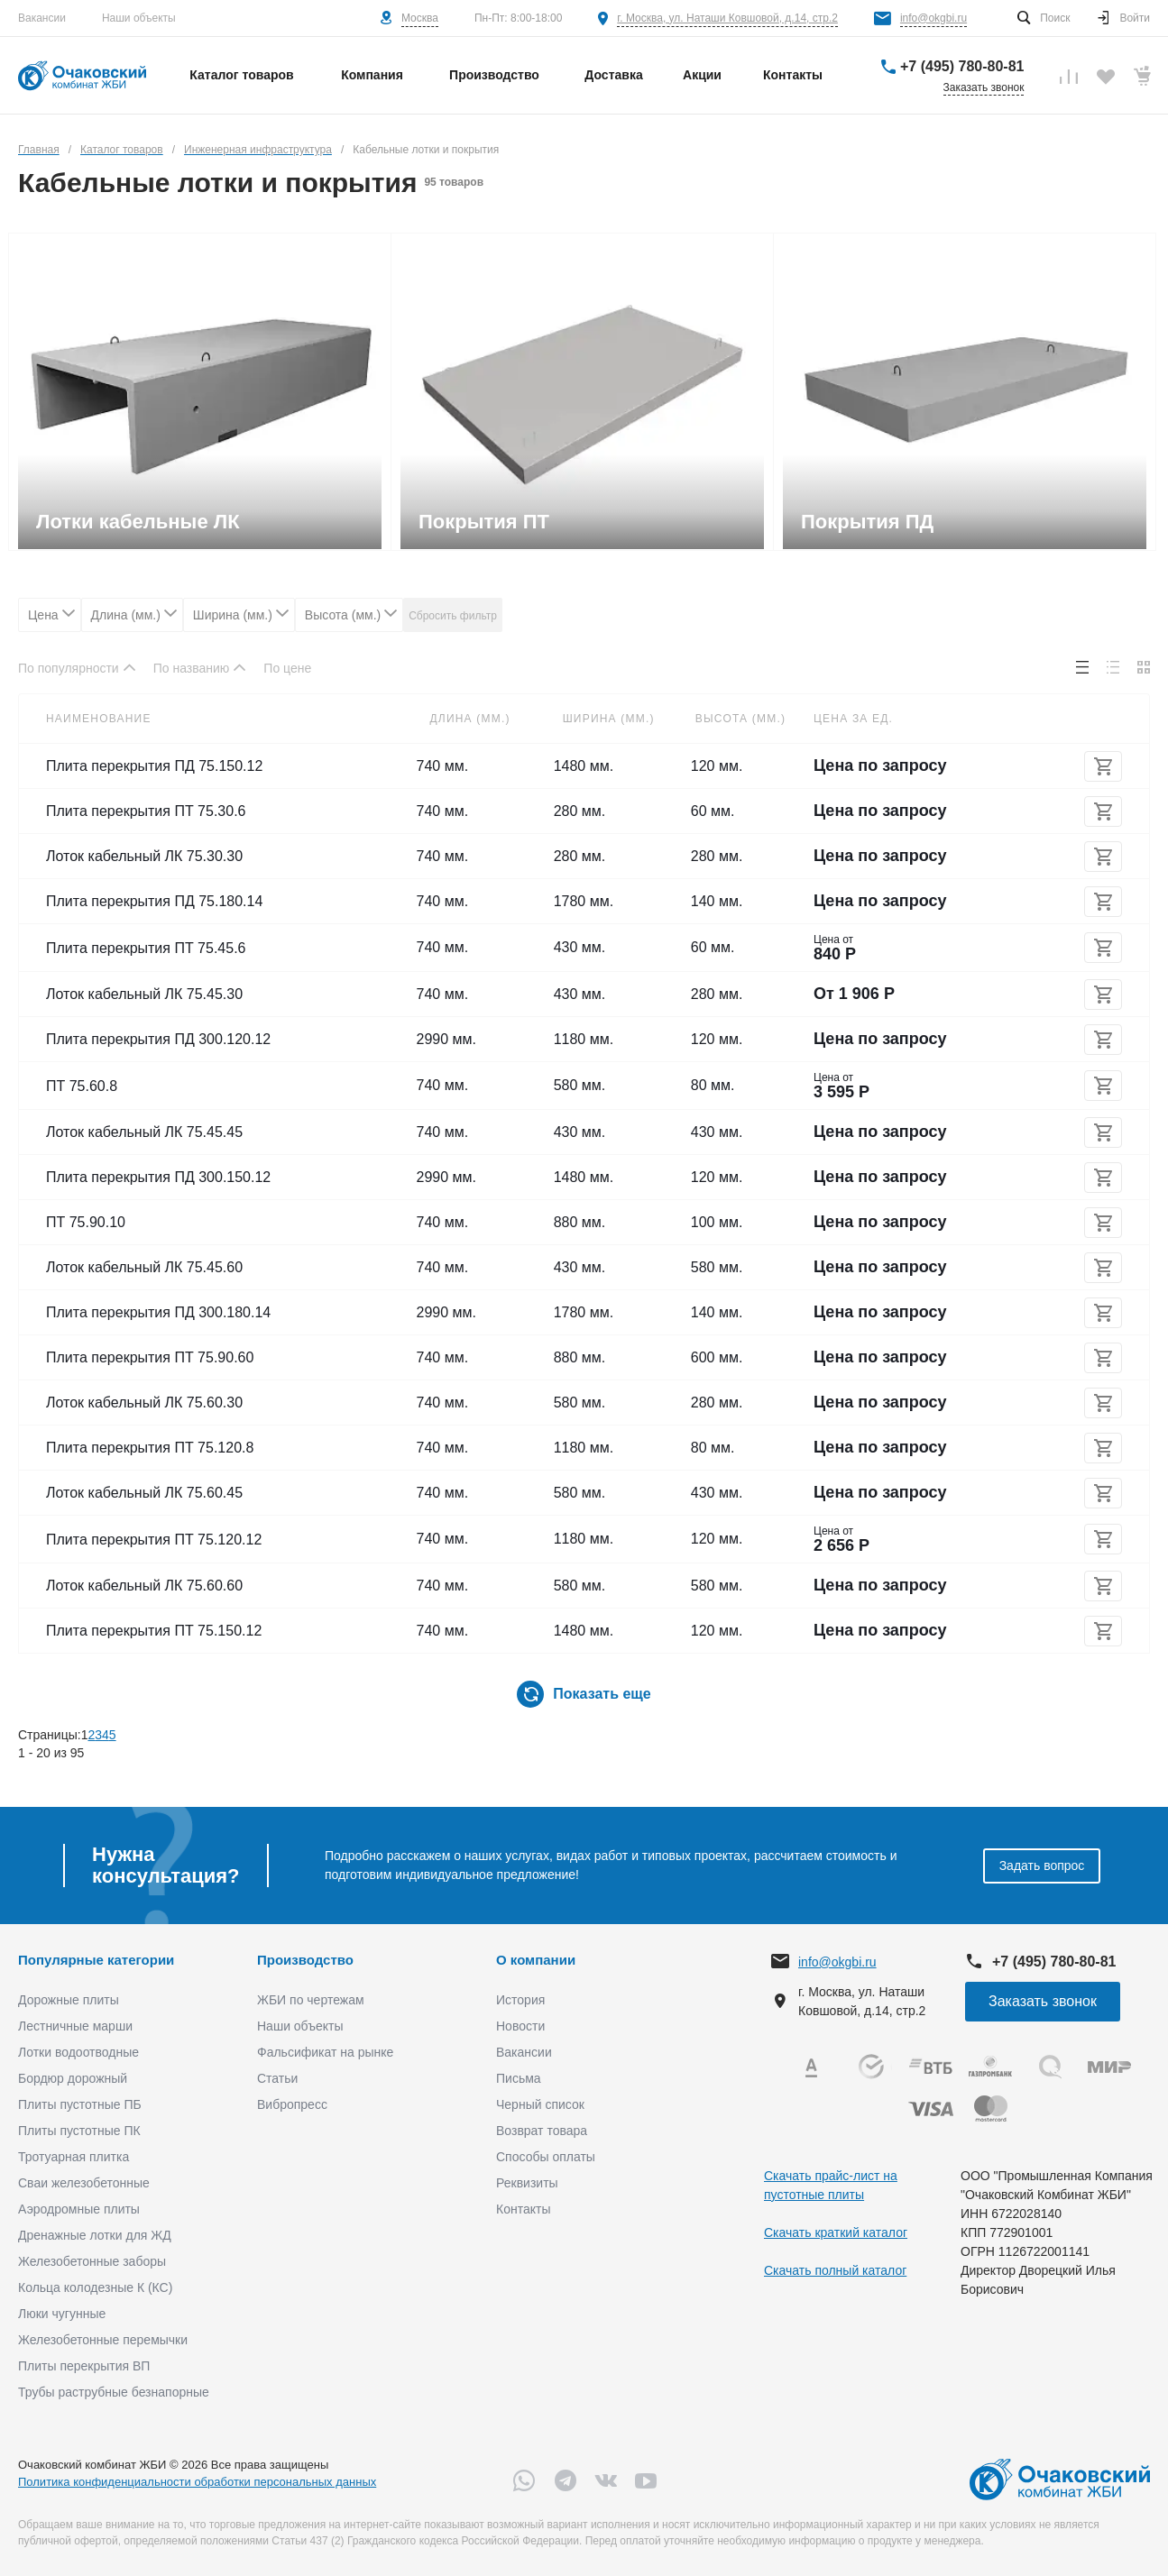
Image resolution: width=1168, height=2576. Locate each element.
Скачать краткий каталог (835, 2232)
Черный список (540, 2104)
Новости (520, 2026)
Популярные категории (96, 1959)
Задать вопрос (1042, 1865)
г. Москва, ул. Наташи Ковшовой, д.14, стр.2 (727, 18)
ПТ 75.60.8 (81, 1086)
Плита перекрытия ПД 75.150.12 (154, 766)
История (520, 2000)
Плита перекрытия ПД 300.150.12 (158, 1177)
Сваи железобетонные (84, 2183)
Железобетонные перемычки (103, 2340)
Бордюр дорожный (72, 2078)
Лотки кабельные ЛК (138, 521)
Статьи (277, 2078)
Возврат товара (541, 2130)
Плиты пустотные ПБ (80, 2104)
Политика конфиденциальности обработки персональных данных (197, 2482)
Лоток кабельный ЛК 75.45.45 (144, 1132)
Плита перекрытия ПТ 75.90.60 (149, 1357)
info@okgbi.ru (933, 18)
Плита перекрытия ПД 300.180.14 (158, 1312)
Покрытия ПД (867, 521)
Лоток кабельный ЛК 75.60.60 (144, 1585)
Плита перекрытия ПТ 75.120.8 (149, 1447)
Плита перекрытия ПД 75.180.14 (154, 901)
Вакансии (42, 18)
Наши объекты (139, 18)
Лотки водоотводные (78, 2052)
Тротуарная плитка (73, 2157)
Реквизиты (527, 2183)
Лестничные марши (75, 2026)
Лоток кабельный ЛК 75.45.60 (144, 1267)
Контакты (523, 2209)
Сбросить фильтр (453, 616)
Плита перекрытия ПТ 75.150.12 (154, 1630)
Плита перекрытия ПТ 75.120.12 (154, 1539)
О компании (535, 1959)
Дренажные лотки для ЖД (94, 2235)
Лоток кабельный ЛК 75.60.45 (144, 1492)
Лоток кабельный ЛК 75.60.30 (144, 1402)
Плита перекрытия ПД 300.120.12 (158, 1039)
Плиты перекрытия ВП (84, 2366)
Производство (305, 1959)
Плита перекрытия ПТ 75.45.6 (146, 948)
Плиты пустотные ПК (79, 2130)
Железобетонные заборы (92, 2261)
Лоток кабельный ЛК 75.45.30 (144, 994)
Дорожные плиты (68, 2000)
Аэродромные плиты (79, 2209)
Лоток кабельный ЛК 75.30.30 (144, 856)
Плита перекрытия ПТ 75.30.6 (146, 811)
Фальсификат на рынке (325, 2052)
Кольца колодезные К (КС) (95, 2287)
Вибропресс (292, 2104)
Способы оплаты (545, 2157)
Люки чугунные (62, 2313)
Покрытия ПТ (483, 521)
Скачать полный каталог (835, 2270)
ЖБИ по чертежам (310, 2000)
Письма (518, 2078)
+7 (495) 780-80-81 (962, 66)
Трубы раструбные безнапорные (113, 2392)
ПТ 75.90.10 (85, 1222)
